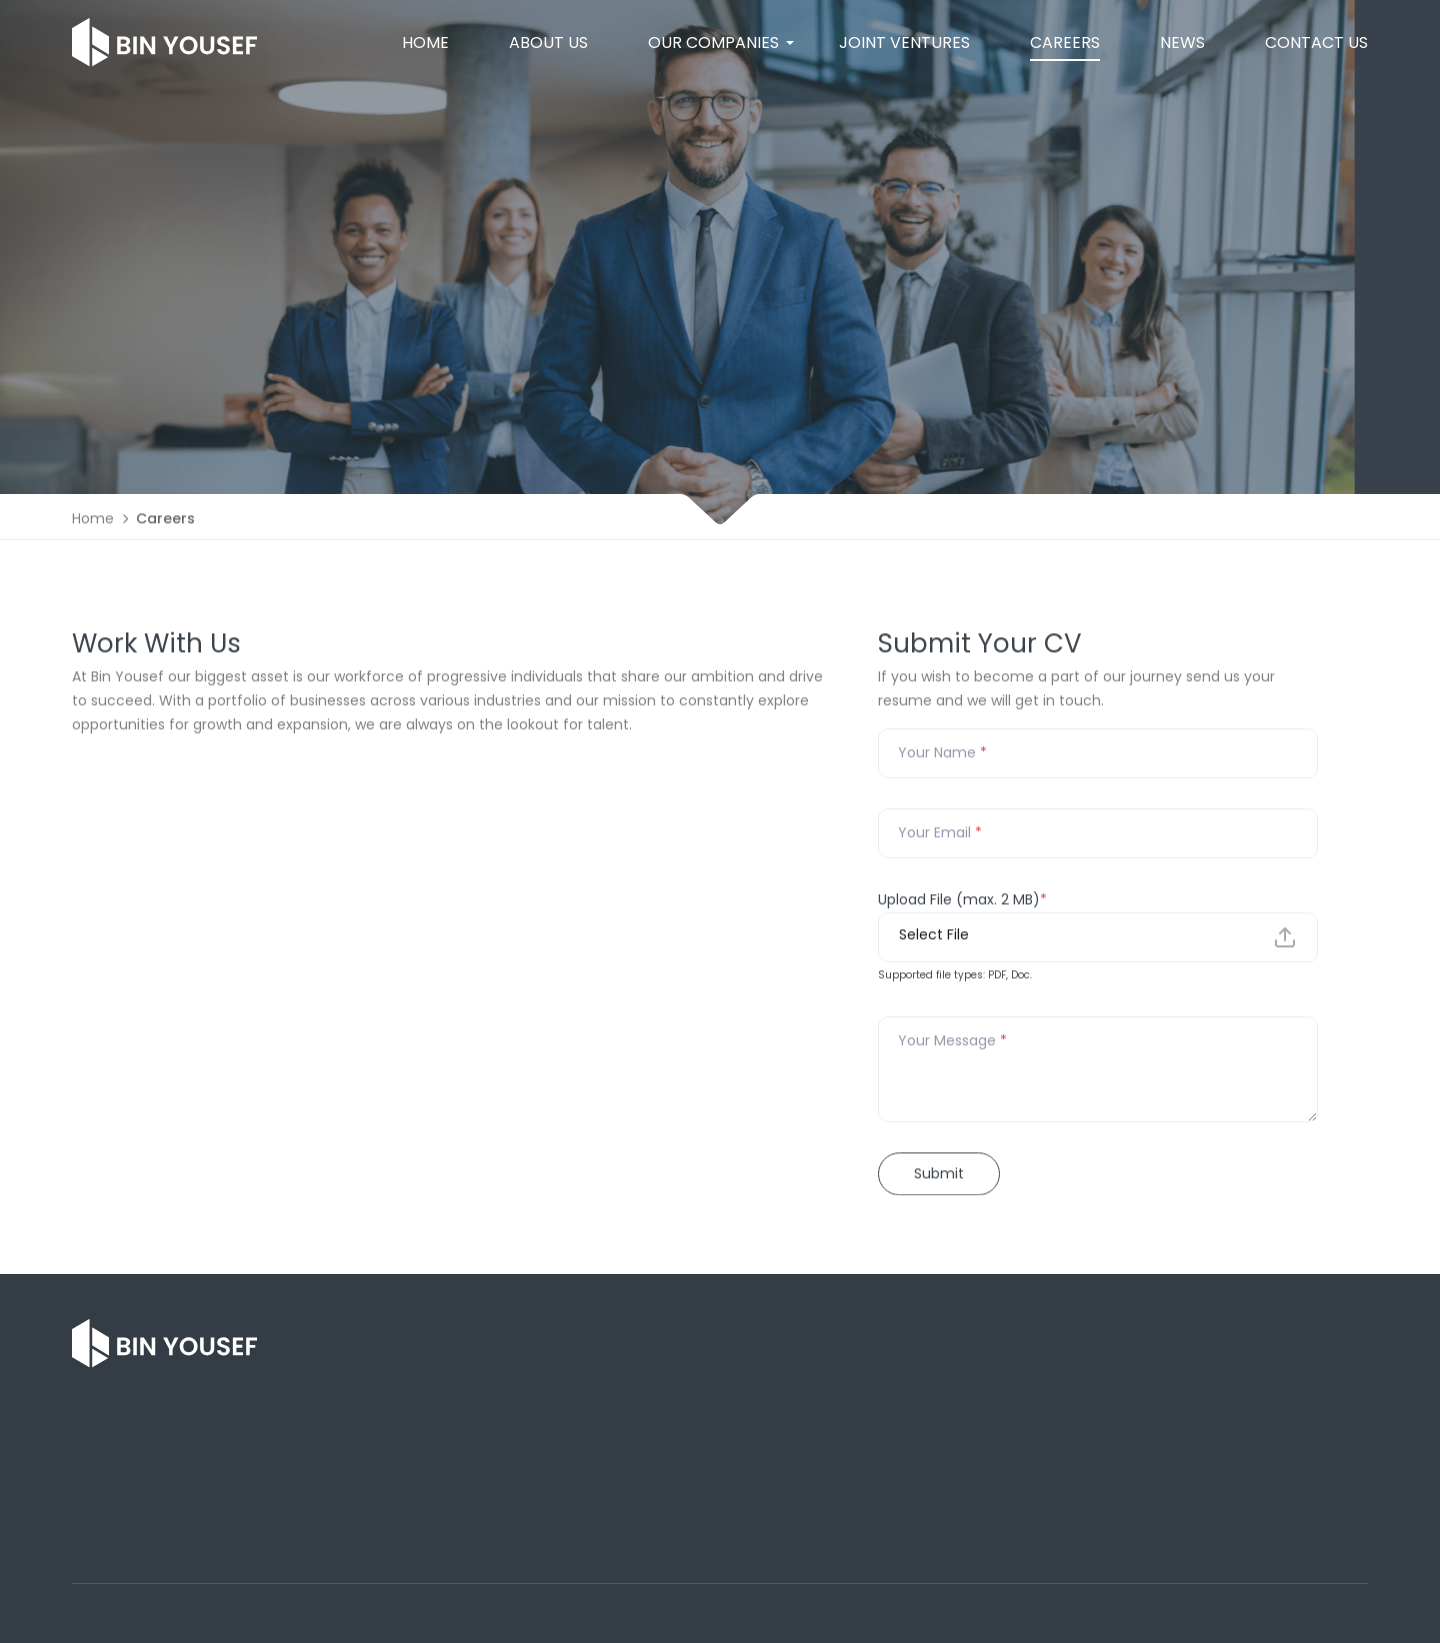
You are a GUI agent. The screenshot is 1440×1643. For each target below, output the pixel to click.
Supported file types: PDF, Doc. (955, 977)
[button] (713, 43)
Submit (939, 1176)
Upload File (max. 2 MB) (962, 902)
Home (93, 522)
